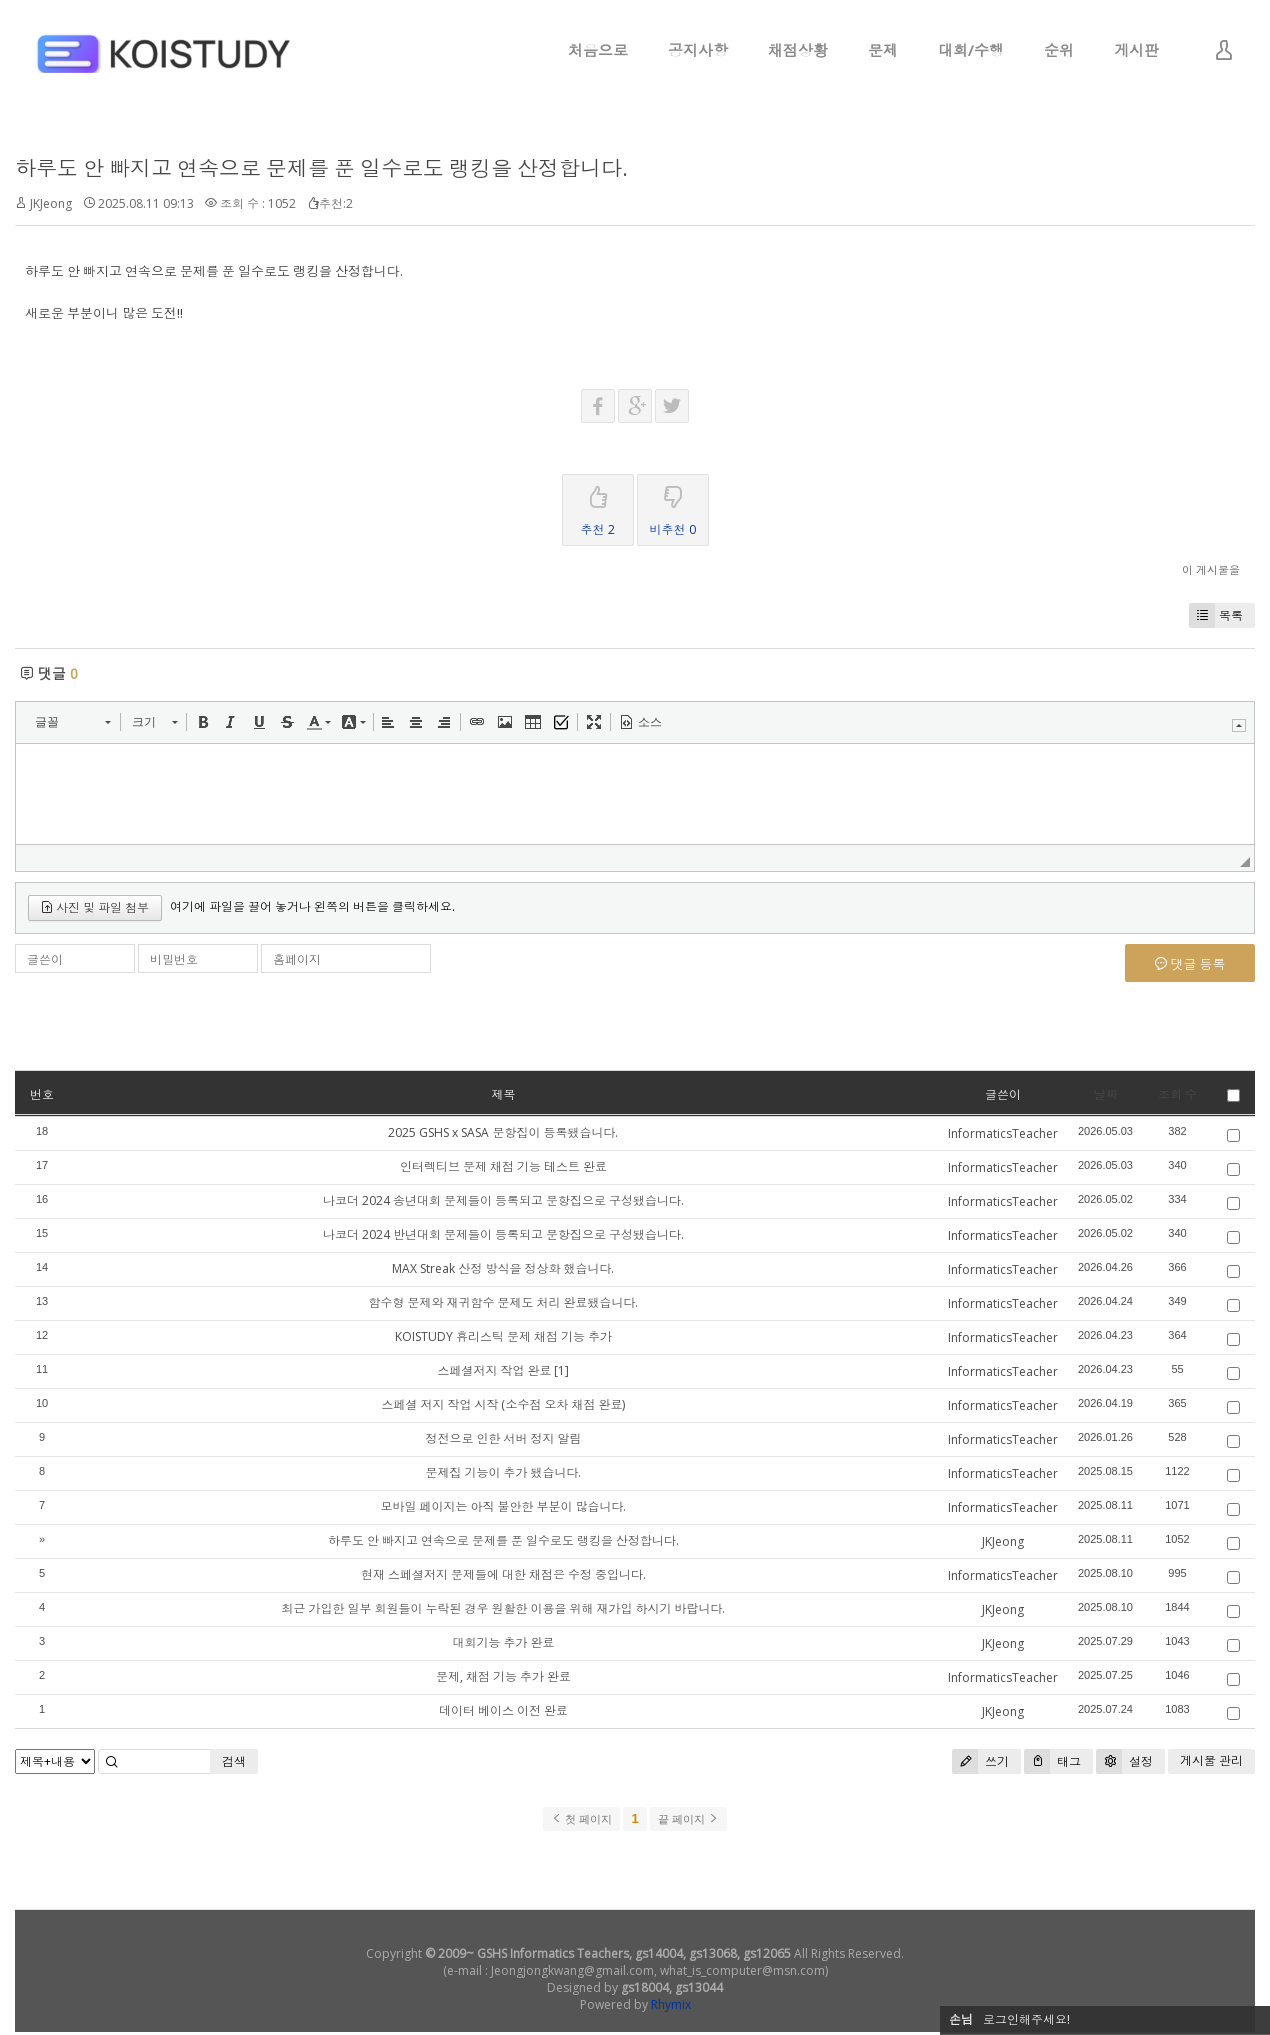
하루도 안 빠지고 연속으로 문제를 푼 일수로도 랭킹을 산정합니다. (321, 168)
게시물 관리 (1211, 1760)
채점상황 (798, 50)
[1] (561, 1370)
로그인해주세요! (1026, 2019)
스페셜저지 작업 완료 (494, 1370)
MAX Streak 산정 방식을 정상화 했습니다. (503, 1268)
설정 (1124, 1761)
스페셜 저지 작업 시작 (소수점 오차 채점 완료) (503, 1404)
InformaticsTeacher (1003, 1133)
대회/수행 (971, 50)
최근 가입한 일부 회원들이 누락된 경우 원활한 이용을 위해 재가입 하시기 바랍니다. (503, 1608)
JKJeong (51, 203)
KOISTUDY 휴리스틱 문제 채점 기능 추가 (503, 1336)
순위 (1059, 50)
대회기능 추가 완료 (503, 1642)
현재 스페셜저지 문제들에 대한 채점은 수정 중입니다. (503, 1574)
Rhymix (671, 2004)
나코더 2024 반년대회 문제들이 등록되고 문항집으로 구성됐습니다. (503, 1234)
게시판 (1136, 50)
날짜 (1105, 1094)
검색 (234, 1761)
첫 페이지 (581, 1819)
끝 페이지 (688, 1819)
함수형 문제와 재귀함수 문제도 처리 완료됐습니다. (503, 1302)
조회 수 (1177, 1094)
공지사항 (698, 50)
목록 (1216, 615)
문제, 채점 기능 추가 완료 (503, 1676)
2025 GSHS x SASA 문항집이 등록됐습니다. (503, 1132)
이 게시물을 (1211, 569)
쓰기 (980, 1761)
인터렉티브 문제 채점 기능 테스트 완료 (503, 1166)
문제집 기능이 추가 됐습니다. (503, 1472)
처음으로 (598, 50)
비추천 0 (673, 506)
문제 (883, 50)
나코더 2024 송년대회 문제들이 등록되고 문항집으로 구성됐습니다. (503, 1200)
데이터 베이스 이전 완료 (503, 1710)
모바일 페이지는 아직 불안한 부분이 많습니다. (503, 1506)
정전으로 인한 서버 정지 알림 (503, 1438)
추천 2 (598, 506)
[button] (72, 722)
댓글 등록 (1190, 964)
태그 (1052, 1761)
